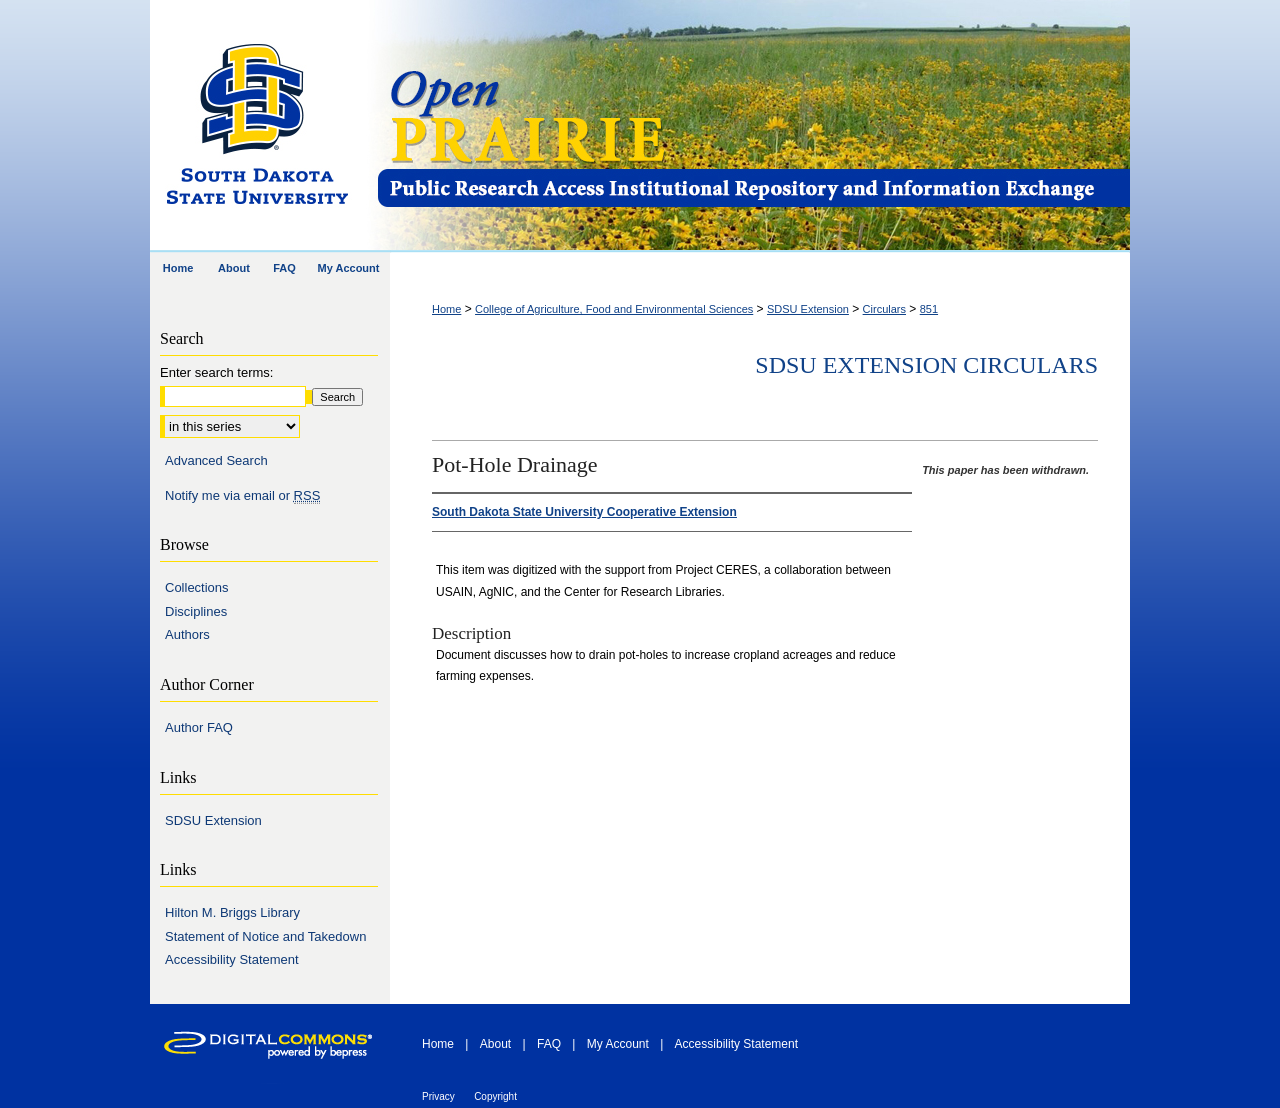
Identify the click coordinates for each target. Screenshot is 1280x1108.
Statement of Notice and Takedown (265, 936)
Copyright (495, 1096)
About (495, 1044)
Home (446, 309)
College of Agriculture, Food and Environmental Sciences (614, 309)
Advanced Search (216, 460)
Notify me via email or (242, 496)
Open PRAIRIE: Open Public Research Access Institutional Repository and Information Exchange (752, 126)
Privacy (438, 1096)
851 (929, 309)
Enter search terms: (216, 372)
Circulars (884, 309)
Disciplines (196, 611)
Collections (197, 587)
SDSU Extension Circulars (926, 365)
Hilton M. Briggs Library (232, 912)
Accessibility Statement (232, 959)
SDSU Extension (808, 309)
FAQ (549, 1044)
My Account (618, 1044)
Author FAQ (199, 727)
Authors (187, 634)
